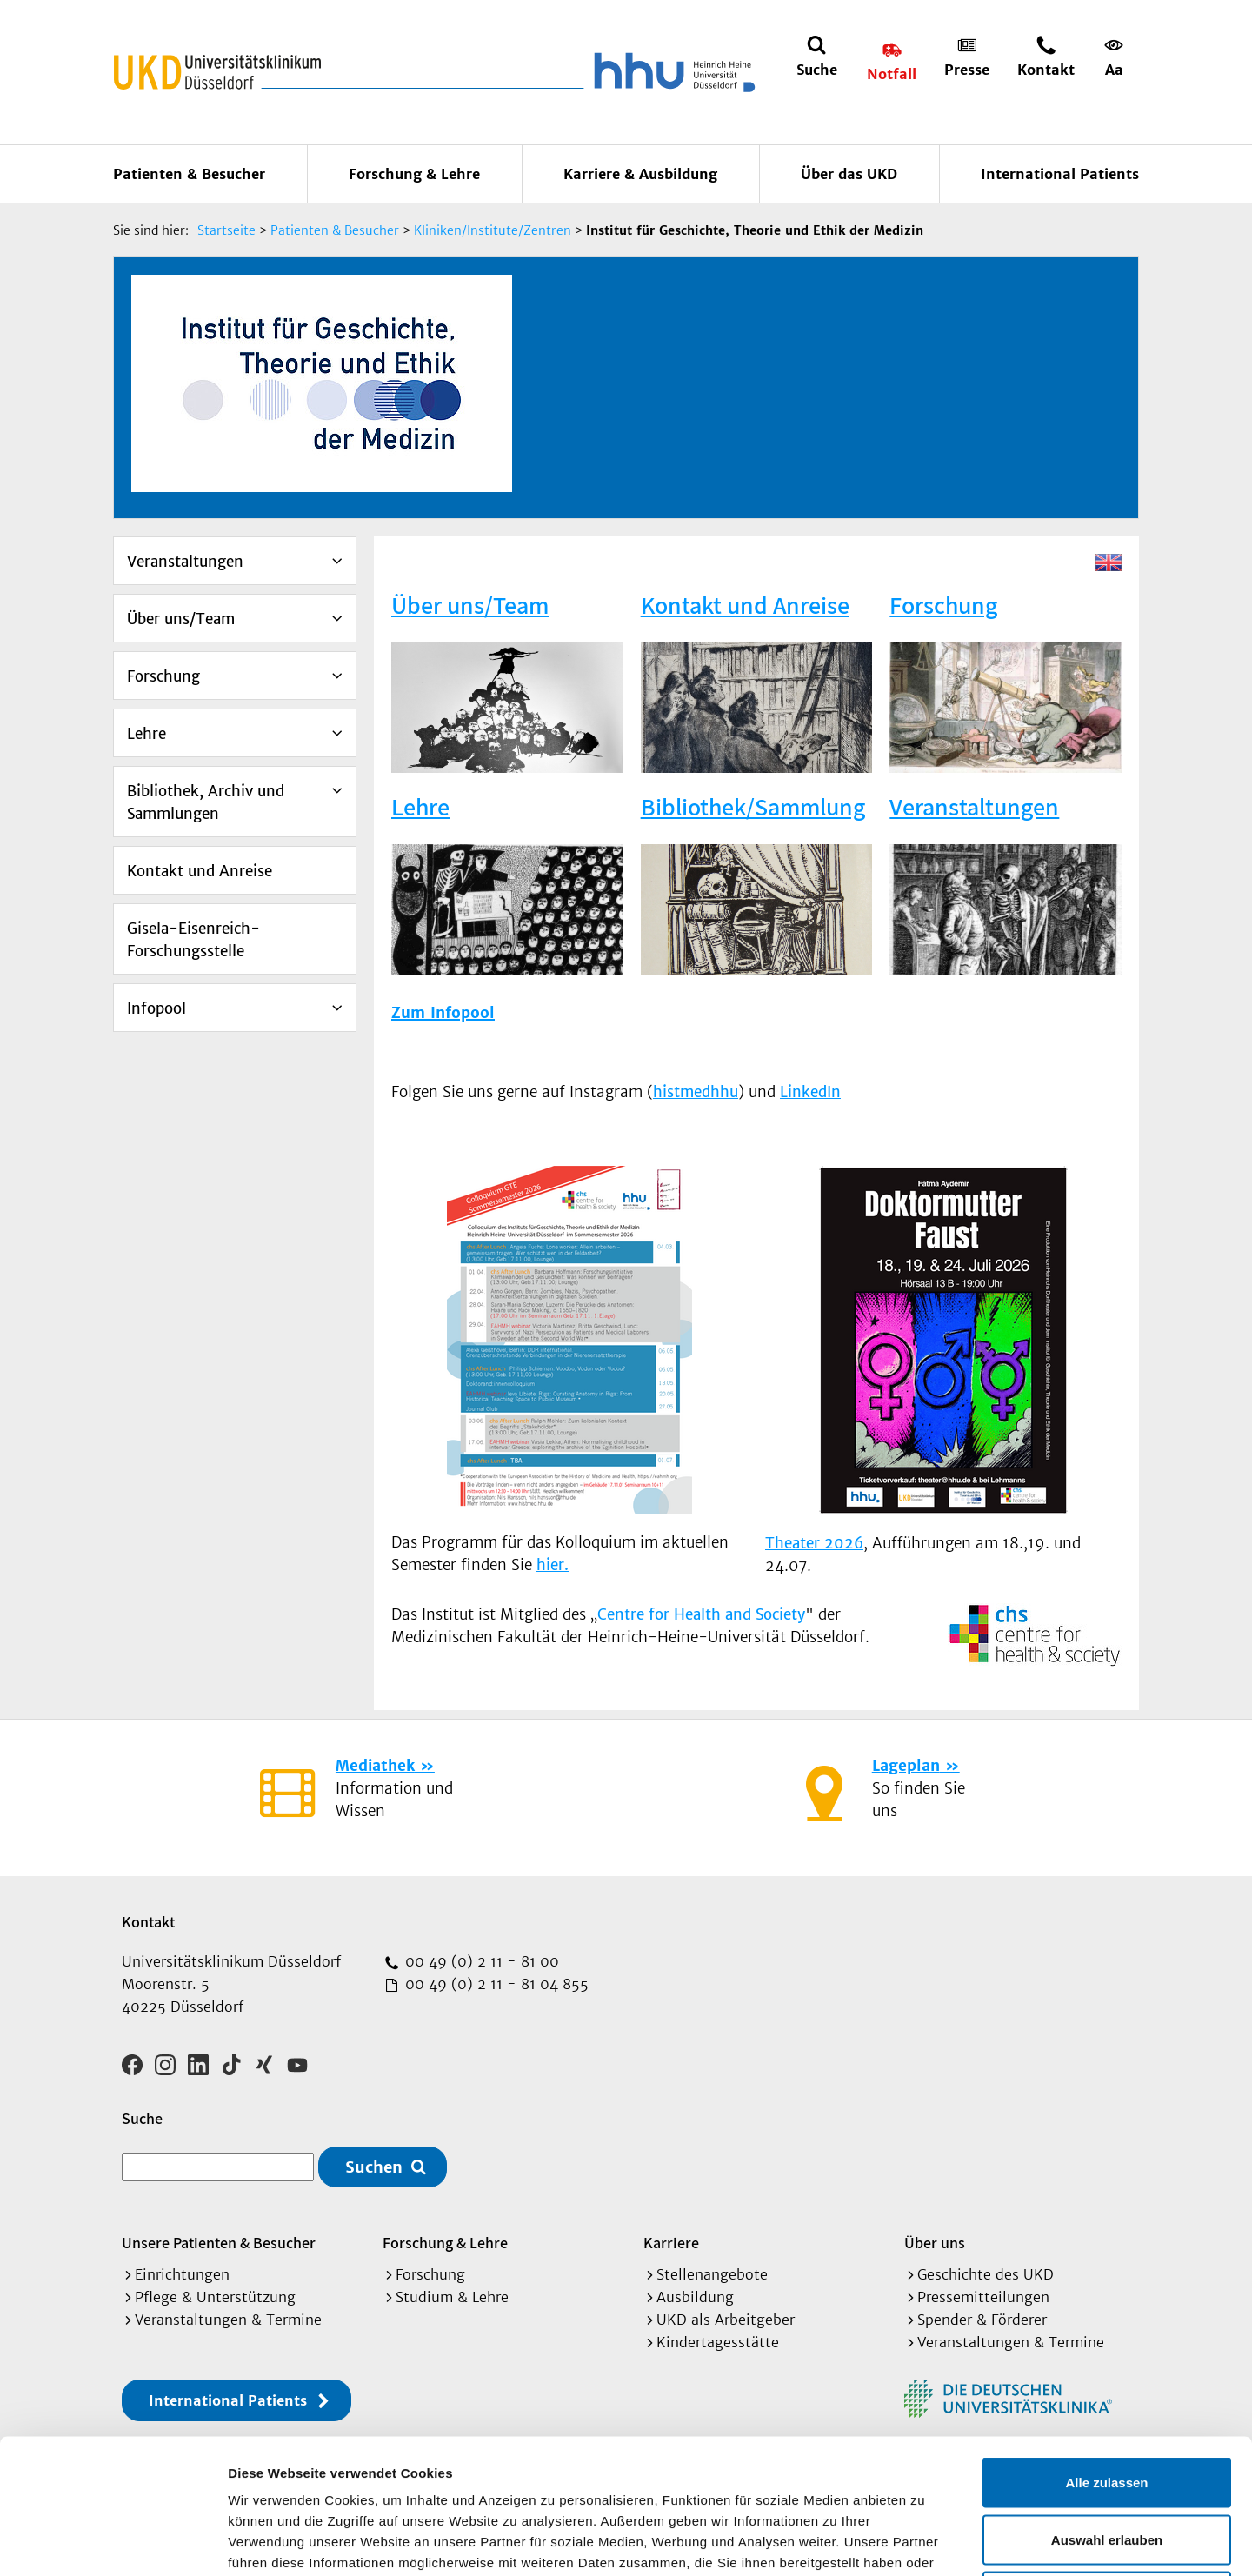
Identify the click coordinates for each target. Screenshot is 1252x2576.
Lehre (146, 733)
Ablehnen (1106, 2461)
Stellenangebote (712, 2274)
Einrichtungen (182, 2274)
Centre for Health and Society (701, 1614)
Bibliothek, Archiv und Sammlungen (205, 802)
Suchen (374, 2167)
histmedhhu (695, 1092)
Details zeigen (925, 2541)
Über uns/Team (181, 619)
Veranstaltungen (185, 561)
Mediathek (375, 1765)
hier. (552, 1564)
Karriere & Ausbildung (640, 174)
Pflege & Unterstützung (215, 2297)
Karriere (671, 2243)
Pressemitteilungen (983, 2297)
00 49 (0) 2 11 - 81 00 (480, 1961)
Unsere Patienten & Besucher (219, 2243)
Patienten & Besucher (189, 174)
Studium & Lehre (452, 2297)
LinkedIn (810, 1092)
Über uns (934, 2243)
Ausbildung (695, 2297)
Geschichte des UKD (985, 2274)
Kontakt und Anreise (199, 871)
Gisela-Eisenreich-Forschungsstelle (193, 940)
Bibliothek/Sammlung (753, 806)
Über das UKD (849, 174)
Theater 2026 (814, 1543)
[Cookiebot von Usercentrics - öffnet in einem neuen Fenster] (113, 2542)
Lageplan (906, 1765)
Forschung (163, 676)
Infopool (156, 1008)
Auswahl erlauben (1106, 2405)
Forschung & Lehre (414, 174)
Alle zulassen (1106, 2347)
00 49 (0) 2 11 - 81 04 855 (495, 1984)
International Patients (1060, 174)
